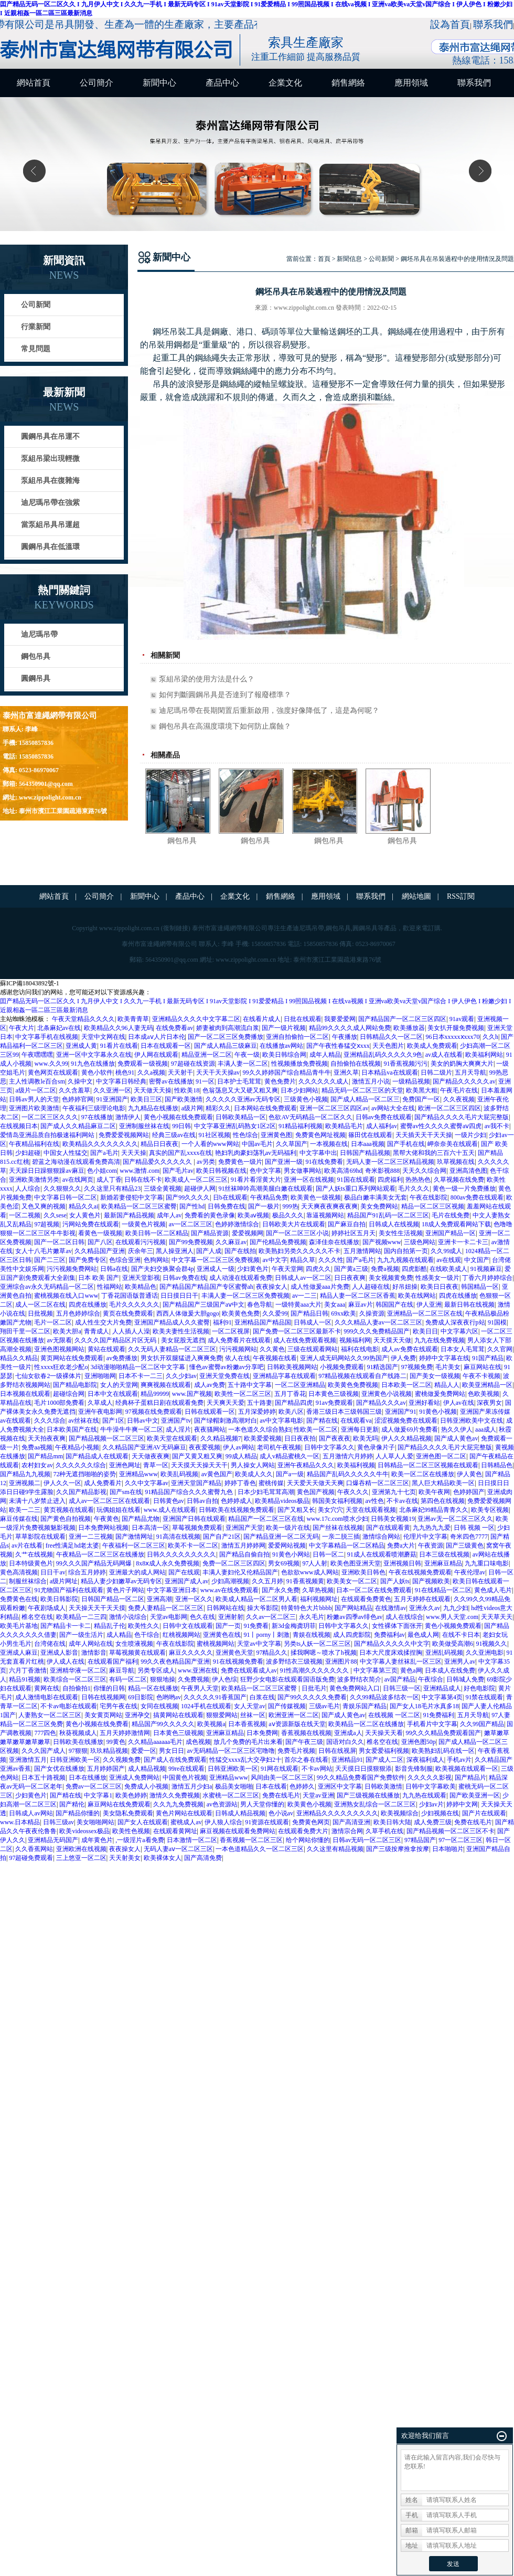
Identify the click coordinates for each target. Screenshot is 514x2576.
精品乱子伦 (109, 1625)
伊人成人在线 (65, 1661)
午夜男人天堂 (200, 1688)
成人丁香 (109, 1179)
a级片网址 (64, 1581)
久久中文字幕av (146, 1483)
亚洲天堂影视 (141, 1277)
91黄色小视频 (438, 1411)
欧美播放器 (409, 1028)
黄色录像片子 (376, 1447)
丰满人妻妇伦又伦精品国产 (240, 1572)
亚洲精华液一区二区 (78, 1670)
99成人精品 (241, 1456)
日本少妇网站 (299, 1090)
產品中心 (222, 82)
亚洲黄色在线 (222, 1634)
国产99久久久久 (188, 1197)
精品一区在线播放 (153, 1688)
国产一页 (228, 1625)
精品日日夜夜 (159, 1144)
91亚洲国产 (112, 1099)
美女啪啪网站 (95, 1822)
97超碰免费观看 (31, 1858)
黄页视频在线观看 (69, 1509)
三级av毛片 (324, 1706)
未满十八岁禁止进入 (37, 1501)
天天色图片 (388, 1045)
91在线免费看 (324, 1161)
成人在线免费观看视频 (304, 1340)
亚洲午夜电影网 (100, 1411)
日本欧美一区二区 (406, 1385)
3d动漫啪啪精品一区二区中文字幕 (139, 1367)
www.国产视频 (192, 1393)
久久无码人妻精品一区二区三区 (172, 1349)
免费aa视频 (37, 1447)
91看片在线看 (119, 1045)
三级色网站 (419, 1242)
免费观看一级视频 (142, 1063)
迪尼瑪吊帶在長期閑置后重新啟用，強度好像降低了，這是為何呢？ (269, 710)
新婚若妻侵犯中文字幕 (131, 1197)
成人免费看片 (103, 1483)
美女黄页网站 (103, 1715)
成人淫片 (178, 1429)
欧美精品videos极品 (282, 1501)
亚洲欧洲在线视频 (81, 1849)
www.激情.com (139, 1170)
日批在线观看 (303, 1019)
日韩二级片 (436, 1072)
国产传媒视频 (287, 1706)
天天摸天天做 (392, 1340)
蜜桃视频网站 (215, 1643)
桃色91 (124, 1072)
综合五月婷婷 (87, 1572)
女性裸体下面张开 (397, 1625)
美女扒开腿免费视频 (455, 1028)
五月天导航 (470, 1072)
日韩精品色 (496, 1465)
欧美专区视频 (490, 1509)
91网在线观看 (279, 1768)
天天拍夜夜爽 (47, 1438)
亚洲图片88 (341, 1661)
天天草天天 (496, 1617)
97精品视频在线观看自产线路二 (362, 1376)
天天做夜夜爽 (150, 1456)
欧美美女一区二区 (352, 1581)
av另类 (206, 1161)
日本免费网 (262, 1733)
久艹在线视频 (34, 1554)
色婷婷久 (302, 1786)
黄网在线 (46, 1688)
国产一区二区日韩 (59, 1242)
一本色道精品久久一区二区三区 (260, 1849)
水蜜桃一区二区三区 (230, 1795)
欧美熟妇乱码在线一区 (443, 1750)
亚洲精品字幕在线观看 (284, 1376)
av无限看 (59, 1340)
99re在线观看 (186, 1768)
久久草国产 (291, 1144)
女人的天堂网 (119, 1385)
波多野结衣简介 (359, 1679)
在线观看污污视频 (140, 1242)
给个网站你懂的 (308, 1840)
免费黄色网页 (311, 1822)
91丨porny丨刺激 (266, 1634)
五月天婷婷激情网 (125, 1733)
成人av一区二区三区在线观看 (109, 1501)
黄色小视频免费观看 (453, 1625)
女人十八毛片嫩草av (43, 1251)
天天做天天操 (153, 1090)
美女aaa (334, 1304)
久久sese (55, 1215)
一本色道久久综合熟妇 (259, 1429)
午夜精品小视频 (77, 1447)
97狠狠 (78, 1750)
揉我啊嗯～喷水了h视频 (324, 1652)
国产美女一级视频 (435, 1376)
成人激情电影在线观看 (46, 1697)
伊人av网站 (238, 1447)
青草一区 (155, 1465)
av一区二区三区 (190, 1224)
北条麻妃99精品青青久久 (433, 1509)
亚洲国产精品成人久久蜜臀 (172, 1322)
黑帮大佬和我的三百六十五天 (434, 1152)
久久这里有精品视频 (335, 1849)
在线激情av (390, 1608)
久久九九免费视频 (178, 1804)
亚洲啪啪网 (100, 1376)
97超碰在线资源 (193, 1063)
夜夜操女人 (271, 1286)
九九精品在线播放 (153, 1108)
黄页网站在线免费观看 (71, 1358)
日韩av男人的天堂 (34, 1099)
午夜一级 (247, 1054)
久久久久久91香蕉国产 (215, 1697)
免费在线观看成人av (249, 1670)
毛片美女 (448, 1367)
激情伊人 (128, 1117)
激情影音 (93, 1652)
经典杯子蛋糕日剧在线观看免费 (159, 1402)
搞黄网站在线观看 (178, 1715)
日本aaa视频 (367, 1144)
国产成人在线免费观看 (175, 1759)
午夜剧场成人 (47, 1608)
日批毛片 (314, 1688)
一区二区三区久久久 (50, 1117)
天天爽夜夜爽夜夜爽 (329, 1206)
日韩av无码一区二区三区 (367, 1840)
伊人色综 (224, 1679)
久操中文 (80, 1081)
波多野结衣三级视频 (294, 1661)
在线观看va (355, 1420)
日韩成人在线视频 (394, 1224)
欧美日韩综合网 (284, 1054)
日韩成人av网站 (30, 1813)
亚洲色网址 (125, 1465)
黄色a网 (411, 1670)
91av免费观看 (334, 1402)
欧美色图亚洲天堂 (355, 1563)
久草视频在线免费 (459, 1179)
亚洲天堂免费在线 (224, 1376)
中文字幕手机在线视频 (46, 1036)
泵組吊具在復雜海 (50, 481)
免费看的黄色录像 (210, 1215)
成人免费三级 (433, 1822)
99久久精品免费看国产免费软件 (361, 1777)
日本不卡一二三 (141, 1376)
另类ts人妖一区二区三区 (317, 1643)
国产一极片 (264, 1206)
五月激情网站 (362, 1251)
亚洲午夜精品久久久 (305, 1465)
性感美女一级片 (437, 1277)
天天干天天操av (218, 1072)
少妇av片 (431, 1804)
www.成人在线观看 (170, 1509)
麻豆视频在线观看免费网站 (237, 1831)
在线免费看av (174, 1028)
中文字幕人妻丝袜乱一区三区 (401, 1661)
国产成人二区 (384, 1759)
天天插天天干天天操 (423, 1135)
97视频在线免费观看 (153, 1411)
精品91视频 (24, 1679)
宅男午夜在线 (118, 1706)
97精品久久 (271, 1652)
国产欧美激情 (183, 1099)
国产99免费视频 (191, 1242)
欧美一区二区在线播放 (422, 1474)
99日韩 (181, 1126)
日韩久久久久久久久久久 (181, 1554)
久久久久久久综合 (81, 1465)
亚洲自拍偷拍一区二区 (297, 1036)
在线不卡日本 (461, 1634)
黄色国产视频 (316, 1492)
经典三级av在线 (174, 1135)
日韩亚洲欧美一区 (75, 1759)
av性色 (375, 1501)
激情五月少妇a (192, 1786)
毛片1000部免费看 (59, 1402)
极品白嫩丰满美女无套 (375, 1197)
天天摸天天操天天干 (199, 1465)
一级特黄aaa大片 (298, 1304)
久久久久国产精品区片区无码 (116, 1340)
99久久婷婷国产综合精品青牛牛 (287, 1072)
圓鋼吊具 (35, 678)
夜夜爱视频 (204, 1447)
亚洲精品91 (347, 1759)
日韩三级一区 (402, 1688)
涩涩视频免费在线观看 (405, 1420)
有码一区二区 (128, 1679)
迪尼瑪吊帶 (39, 634)
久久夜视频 (459, 1099)
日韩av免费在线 (184, 1277)
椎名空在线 (37, 1617)
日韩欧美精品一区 (241, 1117)
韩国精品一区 (480, 1286)
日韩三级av (58, 1822)
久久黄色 (272, 1349)
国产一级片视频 (284, 1028)
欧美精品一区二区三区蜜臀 (139, 1206)
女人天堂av (249, 1706)
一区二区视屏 (231, 1331)
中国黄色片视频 (185, 1777)
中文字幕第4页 (442, 1697)
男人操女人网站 (253, 1465)
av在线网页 (77, 1179)
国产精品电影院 (75, 1385)
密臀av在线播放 (170, 1081)
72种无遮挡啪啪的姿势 (84, 1474)
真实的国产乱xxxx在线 (180, 1152)
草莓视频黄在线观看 (137, 1652)
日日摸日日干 (179, 1295)
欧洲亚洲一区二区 (294, 1715)
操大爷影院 (263, 1608)
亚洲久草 (346, 1072)
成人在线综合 (404, 1617)
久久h (490, 1036)
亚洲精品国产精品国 (262, 1322)
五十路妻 (259, 1402)
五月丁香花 (290, 1393)
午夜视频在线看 (275, 1358)
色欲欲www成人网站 (310, 1572)
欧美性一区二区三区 (243, 1393)
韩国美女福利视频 (337, 1501)
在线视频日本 (19, 1126)
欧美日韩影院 (59, 1599)
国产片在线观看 (484, 1813)
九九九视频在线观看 (405, 1260)
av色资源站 (222, 1804)
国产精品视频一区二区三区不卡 (450, 1831)
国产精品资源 (210, 1233)
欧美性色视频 (131, 1831)
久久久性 (331, 1260)
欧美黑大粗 (421, 1090)
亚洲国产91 (400, 1411)
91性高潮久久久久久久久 (315, 1670)
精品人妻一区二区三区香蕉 (357, 1295)
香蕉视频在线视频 (306, 1733)
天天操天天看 (384, 1733)
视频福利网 (355, 1340)
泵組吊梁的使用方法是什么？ (206, 679)
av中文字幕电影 (281, 1420)
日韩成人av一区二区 (303, 1277)
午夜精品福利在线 (34, 1144)
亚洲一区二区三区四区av (333, 1108)
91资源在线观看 (267, 1822)
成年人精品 (325, 1054)
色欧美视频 (483, 1393)
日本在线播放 (87, 1777)
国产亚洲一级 (284, 1161)
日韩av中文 (142, 1420)
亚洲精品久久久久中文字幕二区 (196, 1019)
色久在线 (202, 1617)
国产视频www (381, 1242)
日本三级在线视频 (444, 1554)
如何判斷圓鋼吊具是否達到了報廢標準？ (225, 695)
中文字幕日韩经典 (121, 1081)
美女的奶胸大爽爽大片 (462, 1063)
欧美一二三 (24, 1509)
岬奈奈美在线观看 (452, 1144)
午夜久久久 (353, 1492)
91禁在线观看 (484, 1697)
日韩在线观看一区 (210, 1411)
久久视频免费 (122, 1759)
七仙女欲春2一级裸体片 (48, 1376)
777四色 (45, 1733)
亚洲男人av (459, 1661)
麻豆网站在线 (482, 1367)
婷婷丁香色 (240, 1483)
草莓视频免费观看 (197, 1527)
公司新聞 (35, 305)
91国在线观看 (356, 1179)
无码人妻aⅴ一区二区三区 (178, 1849)
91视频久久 (491, 1643)
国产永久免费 (280, 1590)
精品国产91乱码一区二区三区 (388, 1215)
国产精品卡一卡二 (65, 1625)
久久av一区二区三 (271, 1617)
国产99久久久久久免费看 (312, 1697)
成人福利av (381, 1126)
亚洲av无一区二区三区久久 (454, 1518)
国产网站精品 (353, 1608)
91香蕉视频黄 (305, 1581)
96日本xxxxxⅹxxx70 (453, 1036)
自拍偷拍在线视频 (355, 1063)
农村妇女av (37, 1465)
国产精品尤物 (140, 1518)
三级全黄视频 (162, 1188)
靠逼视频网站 (325, 1215)
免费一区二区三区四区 (233, 1563)
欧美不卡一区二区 (193, 1545)
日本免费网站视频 (103, 1527)
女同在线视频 (159, 1706)
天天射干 (180, 1072)
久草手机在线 (384, 1831)
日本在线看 (271, 1786)
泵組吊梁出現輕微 (50, 458)
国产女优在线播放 (59, 1768)
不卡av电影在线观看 (68, 1706)
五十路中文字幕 (250, 1385)
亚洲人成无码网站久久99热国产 (344, 1358)
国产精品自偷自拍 (244, 1554)
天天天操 (133, 1152)
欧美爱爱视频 (263, 1438)
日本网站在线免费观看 (265, 1108)
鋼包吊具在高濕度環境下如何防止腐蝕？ (225, 726)
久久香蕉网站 (34, 1849)
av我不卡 (497, 1126)
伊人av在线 (458, 1402)
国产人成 (208, 1251)
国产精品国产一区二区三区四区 (402, 1019)
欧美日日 (425, 1331)
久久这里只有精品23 (112, 1188)
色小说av (281, 1813)
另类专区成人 (156, 1670)
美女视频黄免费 (391, 1277)
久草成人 (100, 1402)
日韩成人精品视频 (240, 1813)
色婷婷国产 (469, 1492)
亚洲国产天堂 (244, 1527)
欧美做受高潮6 (452, 1643)
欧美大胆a (67, 1331)
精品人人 (446, 1385)
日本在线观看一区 (166, 1045)
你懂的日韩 (109, 1688)
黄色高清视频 (19, 1572)
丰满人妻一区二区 (243, 1063)
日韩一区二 (328, 1554)
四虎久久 (318, 1269)
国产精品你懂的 (78, 1813)
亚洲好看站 (424, 1402)
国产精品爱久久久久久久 (158, 1161)
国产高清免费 (203, 1858)
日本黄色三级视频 (333, 1393)
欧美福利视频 (356, 1465)
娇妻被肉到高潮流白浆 (227, 1028)
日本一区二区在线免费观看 (374, 1590)
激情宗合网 (347, 1831)
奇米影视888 (382, 1170)
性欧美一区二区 (316, 1429)
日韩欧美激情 (383, 1786)
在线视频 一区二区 (394, 1715)
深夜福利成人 (425, 1759)
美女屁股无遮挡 (183, 1340)
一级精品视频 (411, 1081)
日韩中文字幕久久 (329, 1447)
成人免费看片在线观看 (239, 1340)
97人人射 (314, 1563)
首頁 (324, 258)
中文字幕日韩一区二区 (65, 1197)
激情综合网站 (381, 1536)
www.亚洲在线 (198, 1670)
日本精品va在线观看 (389, 1072)
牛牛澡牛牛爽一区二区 (131, 1429)
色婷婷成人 (236, 1501)
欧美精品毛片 (344, 1126)
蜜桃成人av (185, 1822)
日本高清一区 (150, 1527)
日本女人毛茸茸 (463, 1349)
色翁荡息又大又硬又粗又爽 (240, 1090)
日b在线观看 (230, 1197)
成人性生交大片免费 (103, 1322)
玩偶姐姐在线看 (119, 1509)
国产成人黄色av (456, 1438)
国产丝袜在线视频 (338, 1527)
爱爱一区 (143, 1750)
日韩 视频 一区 (474, 1527)
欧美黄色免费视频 (353, 1385)
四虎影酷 (414, 1269)
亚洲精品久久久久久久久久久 (337, 1813)
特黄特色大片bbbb (306, 1608)
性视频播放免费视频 (299, 1063)
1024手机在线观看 (206, 1706)
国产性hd (192, 1206)
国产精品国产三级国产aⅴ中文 (203, 1304)
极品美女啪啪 (234, 1786)
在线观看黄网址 (175, 1831)
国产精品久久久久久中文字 (392, 1643)
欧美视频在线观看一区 (466, 1768)
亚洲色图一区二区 (441, 1456)
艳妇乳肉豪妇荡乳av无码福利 (255, 1152)
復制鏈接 (175, 928)
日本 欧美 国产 (98, 1277)
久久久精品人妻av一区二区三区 (378, 1322)
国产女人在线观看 (142, 1822)
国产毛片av (178, 1170)
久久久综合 (50, 1420)
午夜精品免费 (269, 1197)
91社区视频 (214, 1135)
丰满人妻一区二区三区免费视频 (245, 1295)
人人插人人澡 (131, 1331)
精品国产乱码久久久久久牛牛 (348, 1474)
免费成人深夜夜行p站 (455, 1322)
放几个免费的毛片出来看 (248, 1742)
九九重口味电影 (487, 1563)
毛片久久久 (414, 1188)
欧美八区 (291, 1411)
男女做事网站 (303, 1170)
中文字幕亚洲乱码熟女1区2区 (235, 1126)
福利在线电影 (360, 1349)
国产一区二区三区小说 (297, 1233)
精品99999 (155, 1393)
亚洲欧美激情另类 (34, 1179)
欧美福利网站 (484, 1054)
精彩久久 (218, 1108)
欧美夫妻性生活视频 (181, 1331)
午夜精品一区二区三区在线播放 (100, 1554)
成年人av (169, 1215)
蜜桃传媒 (271, 1483)
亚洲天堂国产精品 (196, 1483)
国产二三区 (50, 1260)
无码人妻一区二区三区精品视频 (390, 1161)
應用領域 (411, 82)
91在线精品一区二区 (443, 1590)
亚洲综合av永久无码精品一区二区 (47, 1286)
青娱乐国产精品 (364, 1706)
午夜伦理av (469, 1572)
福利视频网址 (319, 1599)
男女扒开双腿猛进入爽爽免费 (181, 1358)
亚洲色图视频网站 (59, 1349)
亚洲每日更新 (360, 1429)
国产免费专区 (87, 1260)
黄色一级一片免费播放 (464, 1188)
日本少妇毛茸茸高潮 (266, 1492)
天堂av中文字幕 (259, 1643)
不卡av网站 (317, 1768)
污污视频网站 (238, 1349)
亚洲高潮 (159, 1599)
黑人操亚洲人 (175, 1251)
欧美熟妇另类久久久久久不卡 (299, 1251)
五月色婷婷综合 (78, 1313)
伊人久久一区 (62, 1483)
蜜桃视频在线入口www (66, 1295)
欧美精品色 (140, 1286)
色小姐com (102, 1170)
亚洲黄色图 (276, 1135)
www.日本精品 (20, 1822)
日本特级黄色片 (31, 1563)
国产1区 (113, 1420)
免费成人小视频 (146, 1786)
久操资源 (371, 1313)
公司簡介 (96, 82)
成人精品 (119, 1634)
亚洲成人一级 (215, 1269)
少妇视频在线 (440, 1813)
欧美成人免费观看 (432, 1045)
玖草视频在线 (456, 1161)
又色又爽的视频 (44, 1206)
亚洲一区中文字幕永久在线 (94, 1054)
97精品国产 (420, 1840)
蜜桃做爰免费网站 (440, 1393)
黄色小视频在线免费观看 (178, 1117)
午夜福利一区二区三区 (133, 1545)
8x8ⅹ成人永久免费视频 (167, 1563)
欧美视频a (211, 1724)
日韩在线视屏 (337, 1750)
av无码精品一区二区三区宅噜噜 (230, 1750)
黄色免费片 (280, 1081)
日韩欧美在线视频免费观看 (236, 1509)
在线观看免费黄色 (366, 1599)
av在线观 (448, 1260)
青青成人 (96, 1331)
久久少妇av (181, 1376)
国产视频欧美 (431, 1581)
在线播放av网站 (281, 1045)
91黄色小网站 (291, 1554)
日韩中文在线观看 (188, 1625)
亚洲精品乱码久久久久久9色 (383, 1054)
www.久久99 (51, 1063)
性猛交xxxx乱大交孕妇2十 (245, 1759)
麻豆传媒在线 (19, 1518)
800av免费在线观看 (477, 1197)
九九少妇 (455, 1608)
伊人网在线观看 (156, 1054)
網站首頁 (33, 82)
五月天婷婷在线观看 (422, 1599)
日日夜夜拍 (300, 1438)
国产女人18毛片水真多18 (424, 1706)
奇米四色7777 (469, 1536)
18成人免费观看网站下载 (456, 1224)
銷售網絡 (348, 82)
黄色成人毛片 (493, 1590)
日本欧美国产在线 (72, 1429)
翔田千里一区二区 (25, 1331)
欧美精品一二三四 (81, 1617)
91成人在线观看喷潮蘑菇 (381, 1554)
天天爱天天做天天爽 (315, 1483)
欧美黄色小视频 (309, 1804)
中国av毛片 (257, 1144)
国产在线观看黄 (388, 1527)
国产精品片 (470, 1777)
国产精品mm (45, 1456)
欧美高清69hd (343, 1170)
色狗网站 (156, 1260)
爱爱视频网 (247, 1233)
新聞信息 (349, 258)
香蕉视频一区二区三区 (251, 1840)
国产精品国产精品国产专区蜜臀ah (206, 1286)
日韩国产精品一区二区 (112, 1599)
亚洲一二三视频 (91, 1536)
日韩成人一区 (312, 1322)
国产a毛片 (104, 1152)
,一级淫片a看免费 (139, 1840)
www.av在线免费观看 (229, 1590)
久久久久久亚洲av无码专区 (243, 1099)
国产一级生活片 (81, 1634)
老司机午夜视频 (279, 1447)
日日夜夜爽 (350, 1277)
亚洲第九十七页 (394, 1492)
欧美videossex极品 (84, 1831)
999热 (290, 1206)
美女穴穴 (330, 1509)
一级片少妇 (470, 1135)
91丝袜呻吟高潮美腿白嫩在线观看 (265, 1188)
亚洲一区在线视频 (309, 1179)
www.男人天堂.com (452, 1617)
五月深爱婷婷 (257, 1411)
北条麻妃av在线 (59, 1028)
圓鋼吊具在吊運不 (50, 436)
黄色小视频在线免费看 (97, 1724)
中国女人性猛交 (66, 1152)
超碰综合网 (68, 1393)
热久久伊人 (457, 1429)
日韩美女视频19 (393, 1518)
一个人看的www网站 (210, 1144)
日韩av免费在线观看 (384, 1117)
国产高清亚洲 (351, 1822)
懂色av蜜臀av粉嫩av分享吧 (226, 1367)
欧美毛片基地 (19, 1625)
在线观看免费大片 (303, 1831)
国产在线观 (184, 1572)
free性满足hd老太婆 (73, 1545)
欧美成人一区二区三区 (196, 1179)
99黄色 (115, 1742)
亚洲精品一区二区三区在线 (425, 1313)
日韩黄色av (168, 1501)
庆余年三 (140, 1251)
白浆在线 (262, 1697)
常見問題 (35, 349)
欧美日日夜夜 (439, 1286)
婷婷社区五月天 (353, 1233)
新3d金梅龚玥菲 (294, 1625)
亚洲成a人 (348, 1733)
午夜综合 (430, 1679)
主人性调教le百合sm (37, 1081)
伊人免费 (403, 1358)
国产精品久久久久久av (464, 1081)
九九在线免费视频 (439, 1340)
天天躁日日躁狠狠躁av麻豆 (46, 1170)
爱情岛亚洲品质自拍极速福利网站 (48, 1135)
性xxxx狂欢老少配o (61, 1367)
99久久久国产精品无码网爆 (94, 1563)
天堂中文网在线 (103, 1036)
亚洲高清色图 (468, 1170)
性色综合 (245, 1135)
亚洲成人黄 (81, 1045)
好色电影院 (479, 1688)
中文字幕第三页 (376, 1670)
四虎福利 (390, 1179)
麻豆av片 (360, 1304)
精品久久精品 (19, 1358)
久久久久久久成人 (323, 1081)
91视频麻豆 (486, 1269)
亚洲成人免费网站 (134, 1777)
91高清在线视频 (178, 1536)
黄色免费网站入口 (354, 1688)
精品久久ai (84, 1206)
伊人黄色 (469, 1474)
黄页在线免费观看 (128, 1313)
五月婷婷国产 (106, 1768)
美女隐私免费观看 (128, 1813)
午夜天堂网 (287, 1269)
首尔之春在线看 (306, 1759)
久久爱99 (274, 1313)
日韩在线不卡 (143, 1179)
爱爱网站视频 (287, 1545)
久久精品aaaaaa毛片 (155, 1742)
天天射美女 (125, 1858)
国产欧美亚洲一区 (474, 1795)
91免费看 (256, 1625)
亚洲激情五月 (28, 1759)
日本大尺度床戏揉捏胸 (390, 1652)
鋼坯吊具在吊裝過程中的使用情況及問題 (457, 258)
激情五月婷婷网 (243, 1545)
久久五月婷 (267, 1581)
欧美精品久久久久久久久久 (100, 1144)
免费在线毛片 (281, 1795)
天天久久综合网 (424, 1170)
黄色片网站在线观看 (184, 1813)
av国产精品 (399, 1679)
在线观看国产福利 (113, 1661)
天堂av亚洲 (318, 1795)
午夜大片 (21, 1028)
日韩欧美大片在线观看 (293, 1224)
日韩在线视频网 (103, 1697)
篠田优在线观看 (370, 1135)
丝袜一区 (252, 1715)
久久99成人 (446, 1251)
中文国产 (476, 1260)
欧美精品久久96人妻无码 (118, 1028)
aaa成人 (485, 1429)
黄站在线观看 (106, 1349)
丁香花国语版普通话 (129, 1295)
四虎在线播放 (458, 1295)
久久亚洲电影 (485, 1652)
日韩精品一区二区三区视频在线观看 (428, 1465)
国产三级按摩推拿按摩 (397, 1849)
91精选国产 (382, 1367)
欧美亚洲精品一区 (487, 1385)
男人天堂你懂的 (262, 1804)
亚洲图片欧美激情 (34, 1108)
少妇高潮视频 (230, 1581)
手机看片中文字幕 (432, 1724)
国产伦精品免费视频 (278, 1242)
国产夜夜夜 (334, 1438)
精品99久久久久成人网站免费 (350, 1028)
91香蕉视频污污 (405, 1063)
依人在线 (237, 1358)
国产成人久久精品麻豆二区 (78, 1126)
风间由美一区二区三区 (282, 1777)
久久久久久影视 (430, 1777)
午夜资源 (430, 1545)
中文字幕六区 (459, 1331)
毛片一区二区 (53, 1322)
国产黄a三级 (351, 1269)
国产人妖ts (395, 1581)
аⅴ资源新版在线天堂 (297, 1724)
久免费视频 (193, 1679)
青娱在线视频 (311, 1634)
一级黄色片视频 (144, 1224)
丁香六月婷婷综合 (487, 1277)
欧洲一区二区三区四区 (449, 1108)
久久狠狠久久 (62, 1188)
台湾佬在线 (50, 1643)
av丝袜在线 (83, 1420)
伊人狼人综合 (223, 1822)
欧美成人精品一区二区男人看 (256, 1599)
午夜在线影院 (428, 1197)
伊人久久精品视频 (406, 1438)
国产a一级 (290, 1474)
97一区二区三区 (460, 1840)
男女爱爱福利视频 (384, 1750)
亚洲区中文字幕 (340, 1786)
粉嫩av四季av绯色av (354, 1617)
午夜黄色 (106, 1518)
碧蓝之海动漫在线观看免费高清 (76, 1161)
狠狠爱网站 (222, 1715)
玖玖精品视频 (109, 1750)
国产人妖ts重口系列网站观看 (355, 1188)
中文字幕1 (98, 1795)
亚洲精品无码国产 (53, 1840)
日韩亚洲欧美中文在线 (471, 1420)
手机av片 (459, 1759)
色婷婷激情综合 (237, 1224)
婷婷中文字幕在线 (444, 1358)
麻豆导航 (121, 1670)
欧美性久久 (143, 1625)
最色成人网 (423, 1634)
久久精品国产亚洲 (99, 1251)
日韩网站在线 (225, 1608)
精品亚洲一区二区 (206, 1054)
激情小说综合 (128, 1617)
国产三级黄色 (465, 1545)
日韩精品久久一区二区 (391, 1036)
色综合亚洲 (125, 1260)
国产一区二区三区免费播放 (225, 1036)
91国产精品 (488, 1358)
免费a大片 (401, 1545)
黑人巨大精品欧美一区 (443, 1483)
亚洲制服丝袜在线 (144, 1126)
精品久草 (302, 1260)
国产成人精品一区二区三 (365, 1099)
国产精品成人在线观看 (97, 1456)
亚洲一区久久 (194, 1599)
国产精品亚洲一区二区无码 (281, 1536)
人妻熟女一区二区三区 (49, 1715)
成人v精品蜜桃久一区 (289, 1456)
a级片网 (192, 1108)
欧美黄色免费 (241, 1313)
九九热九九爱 (432, 1527)
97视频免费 (417, 1367)
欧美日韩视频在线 (221, 1170)
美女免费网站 (379, 1206)
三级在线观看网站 (312, 1349)
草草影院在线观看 (40, 1536)
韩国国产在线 (394, 1304)
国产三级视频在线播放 (368, 1795)
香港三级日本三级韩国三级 (344, 1411)
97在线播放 (97, 1117)
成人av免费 (209, 1385)
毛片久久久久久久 (134, 1304)
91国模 (497, 1322)
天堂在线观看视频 (371, 1509)
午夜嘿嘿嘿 (37, 1054)
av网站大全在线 (393, 1108)
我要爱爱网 (340, 1019)
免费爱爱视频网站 (124, 1135)
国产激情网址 (134, 1536)
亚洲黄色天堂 (234, 1652)
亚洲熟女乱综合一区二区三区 (375, 1804)
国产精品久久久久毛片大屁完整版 (461, 1117)
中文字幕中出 (318, 1152)
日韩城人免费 (465, 1679)
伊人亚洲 (429, 1304)
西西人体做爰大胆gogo (187, 1313)
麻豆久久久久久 (191, 1652)
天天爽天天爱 (225, 1402)
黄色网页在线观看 (53, 1072)
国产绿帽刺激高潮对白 (225, 1420)
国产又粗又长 (296, 1509)
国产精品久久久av (381, 1402)
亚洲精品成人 (442, 1688)
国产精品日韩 (309, 1313)
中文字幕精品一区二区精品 (346, 1545)
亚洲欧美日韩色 (363, 1572)
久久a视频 (151, 1072)
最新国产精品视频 (129, 1215)
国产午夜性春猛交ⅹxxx (338, 1045)
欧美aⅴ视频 (253, 1215)
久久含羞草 (74, 1090)
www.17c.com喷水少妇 (337, 1518)
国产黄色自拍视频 (65, 1518)
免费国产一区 (421, 1099)
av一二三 (304, 1295)
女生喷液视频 (134, 1643)
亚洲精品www (138, 1474)
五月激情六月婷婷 (348, 1456)
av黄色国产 (216, 1474)
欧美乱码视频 (179, 1474)
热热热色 (418, 1179)
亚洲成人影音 (59, 1652)
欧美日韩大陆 (392, 1822)
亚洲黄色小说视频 (386, 1393)
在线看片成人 (262, 1019)
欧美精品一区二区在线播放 (366, 1724)
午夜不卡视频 (481, 1376)
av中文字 (274, 1260)
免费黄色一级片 (240, 1161)
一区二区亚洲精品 (300, 1385)
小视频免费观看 (342, 1367)
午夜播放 (344, 1036)
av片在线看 (27, 1545)
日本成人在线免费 (450, 1670)
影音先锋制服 (414, 1768)
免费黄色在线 (19, 1599)
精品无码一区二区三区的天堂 (362, 1090)
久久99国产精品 (482, 1724)
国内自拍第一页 (406, 1251)
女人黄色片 (85, 1215)
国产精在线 (322, 1420)
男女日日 (171, 1750)
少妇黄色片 (253, 1269)
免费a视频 (385, 1269)
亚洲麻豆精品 (443, 1563)
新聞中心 (159, 82)
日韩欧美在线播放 (78, 1742)
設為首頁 (450, 24)
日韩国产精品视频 (365, 1152)
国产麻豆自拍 (347, 1224)
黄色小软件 (97, 1072)
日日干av (52, 1572)
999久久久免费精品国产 (377, 1331)
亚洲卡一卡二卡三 (463, 1242)
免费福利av (389, 1634)
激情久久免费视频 (174, 1795)
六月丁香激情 (28, 1670)
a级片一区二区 (35, 1090)
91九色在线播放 (93, 1063)
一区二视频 (24, 1215)
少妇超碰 (27, 1152)
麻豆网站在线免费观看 (119, 1804)
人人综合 (27, 1188)
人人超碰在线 (371, 1286)
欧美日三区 (146, 1099)
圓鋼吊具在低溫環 (50, 547)
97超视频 (46, 1224)
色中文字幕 (265, 1170)
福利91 (222, 1322)
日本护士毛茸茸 (239, 1081)
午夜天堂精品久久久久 (83, 1019)
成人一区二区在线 (40, 1304)
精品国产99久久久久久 (163, 1724)
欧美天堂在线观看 (172, 1438)
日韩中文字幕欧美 (430, 1786)
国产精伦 (71, 1804)
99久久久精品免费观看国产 (443, 1733)
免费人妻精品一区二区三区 (166, 1608)
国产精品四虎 (294, 1402)
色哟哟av (168, 1697)
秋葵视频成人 (78, 1733)
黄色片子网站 (125, 1590)
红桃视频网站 (181, 1634)
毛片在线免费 (450, 1215)
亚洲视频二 (24, 1483)
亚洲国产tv (176, 1420)
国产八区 (100, 1242)
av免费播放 (121, 1358)
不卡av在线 (402, 1501)
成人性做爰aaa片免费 (320, 1286)
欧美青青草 (133, 1019)
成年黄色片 (97, 1840)
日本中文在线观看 (113, 1393)
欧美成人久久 (254, 1474)
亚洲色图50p (418, 1742)
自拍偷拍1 (76, 1688)
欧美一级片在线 (288, 1527)
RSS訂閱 (461, 896)
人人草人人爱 (394, 1456)
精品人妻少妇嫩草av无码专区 (121, 1581)
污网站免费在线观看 (90, 1224)
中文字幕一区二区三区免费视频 (216, 1260)
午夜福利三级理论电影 (93, 1108)
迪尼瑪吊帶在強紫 (50, 503)
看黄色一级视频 (100, 1233)
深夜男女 (489, 1402)
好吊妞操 (404, 1286)
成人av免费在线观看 (409, 1349)
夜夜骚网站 (210, 1429)
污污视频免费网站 (72, 1269)
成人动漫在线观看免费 (240, 1277)
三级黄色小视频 (306, 1099)
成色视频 (198, 1742)
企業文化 (285, 82)
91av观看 (461, 1019)
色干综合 (146, 1634)
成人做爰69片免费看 (409, 1429)
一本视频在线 (329, 1144)
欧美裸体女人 (162, 1858)
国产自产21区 (222, 1536)
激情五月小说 (371, 1081)
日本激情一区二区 (192, 1840)
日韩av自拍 (202, 1501)
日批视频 (40, 1313)
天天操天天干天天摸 (97, 1608)
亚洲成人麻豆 (19, 1652)
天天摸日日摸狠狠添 (363, 1768)
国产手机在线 (406, 1144)
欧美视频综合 (400, 1813)
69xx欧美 (343, 1313)
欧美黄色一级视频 (316, 1197)
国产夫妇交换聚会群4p (162, 1269)
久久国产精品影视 (81, 1492)
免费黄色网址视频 (320, 1135)
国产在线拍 (240, 1251)
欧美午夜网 (434, 1492)
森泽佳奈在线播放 (334, 1242)
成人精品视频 (147, 1768)
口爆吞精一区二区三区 (377, 1483)
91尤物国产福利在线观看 (68, 1590)
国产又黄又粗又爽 (197, 1456)
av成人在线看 (444, 1054)
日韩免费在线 (226, 1206)
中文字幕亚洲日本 (172, 1590)
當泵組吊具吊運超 (50, 525)
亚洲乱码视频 (444, 1652)
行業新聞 (35, 327)
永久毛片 (311, 1617)
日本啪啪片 (448, 1849)
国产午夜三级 (304, 1742)
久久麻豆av (231, 1242)
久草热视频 (318, 1590)
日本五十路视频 (44, 1777)
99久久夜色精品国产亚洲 (175, 1661)
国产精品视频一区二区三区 (106, 1438)
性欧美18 (186, 1090)
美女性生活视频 (401, 1233)
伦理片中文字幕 (425, 1536)
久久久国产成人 (44, 1750)
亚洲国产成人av (186, 1581)
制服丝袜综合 (28, 1581)
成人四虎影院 (352, 1634)
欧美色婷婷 (131, 1795)
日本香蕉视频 (247, 1724)
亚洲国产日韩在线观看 (194, 1518)
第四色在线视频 (443, 1501)
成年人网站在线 (91, 1643)
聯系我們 (493, 24)
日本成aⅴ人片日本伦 (156, 1036)
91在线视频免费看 (238, 1661)
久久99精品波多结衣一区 (384, 1697)
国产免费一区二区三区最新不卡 (297, 1331)
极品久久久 (288, 1215)
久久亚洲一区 (112, 1090)
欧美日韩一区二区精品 (156, 1233)
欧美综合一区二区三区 (75, 1679)
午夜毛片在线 (459, 1090)
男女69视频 (283, 1563)
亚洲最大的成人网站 (137, 1572)
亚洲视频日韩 (402, 1563)
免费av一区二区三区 (94, 1786)
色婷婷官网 (77, 1099)
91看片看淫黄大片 (256, 1179)
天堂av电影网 (168, 1617)
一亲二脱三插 (341, 1536)
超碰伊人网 (200, 1188)
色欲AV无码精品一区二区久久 (310, 1117)
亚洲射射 (230, 1617)
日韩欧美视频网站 (292, 1367)
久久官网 (499, 1349)
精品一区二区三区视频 (432, 1206)
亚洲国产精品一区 (450, 1233)
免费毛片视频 (296, 1750)
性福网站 (109, 1286)
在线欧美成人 (448, 1269)
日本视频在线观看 (25, 1393)
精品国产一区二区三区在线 (266, 1518)
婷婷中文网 (462, 1804)
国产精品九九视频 (25, 1474)
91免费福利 (438, 1715)
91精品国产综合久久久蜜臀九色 (189, 1492)
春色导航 (259, 1304)
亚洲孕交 (137, 1715)
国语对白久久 (345, 1742)
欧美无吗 (365, 1438)
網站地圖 (416, 896)
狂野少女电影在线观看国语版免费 (287, 1679)
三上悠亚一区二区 (81, 1858)
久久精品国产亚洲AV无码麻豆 (144, 1447)
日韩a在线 (114, 1269)
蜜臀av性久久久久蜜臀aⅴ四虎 (441, 1126)
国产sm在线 (126, 1492)
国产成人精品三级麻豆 (225, 1045)
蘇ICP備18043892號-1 (29, 983)
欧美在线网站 (417, 1295)
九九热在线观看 (424, 1795)
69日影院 (140, 1697)
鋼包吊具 (35, 656)
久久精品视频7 (220, 1438)
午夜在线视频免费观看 (420, 1572)
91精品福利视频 (301, 1126)
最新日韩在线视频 (469, 1304)
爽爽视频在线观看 (166, 1385)
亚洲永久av (424, 1608)
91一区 (205, 1081)
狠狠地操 (162, 1679)
